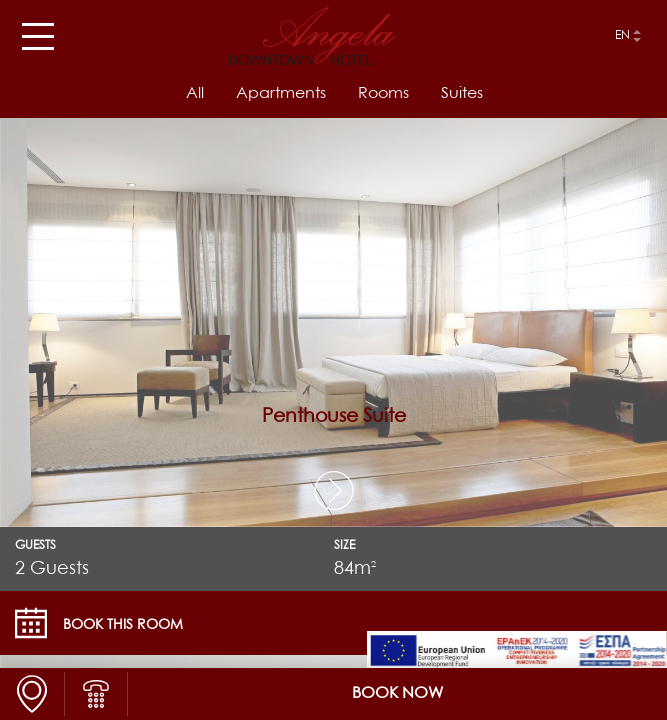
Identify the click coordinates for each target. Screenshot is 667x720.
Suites (462, 94)
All (195, 94)
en (622, 36)
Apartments (281, 94)
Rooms (383, 94)
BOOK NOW (397, 694)
